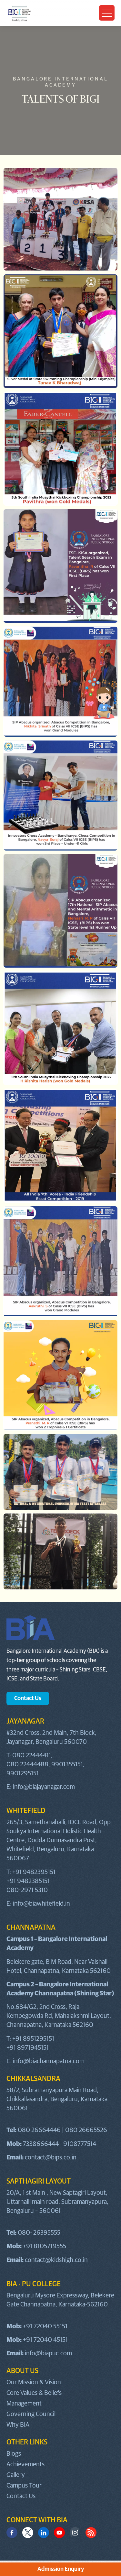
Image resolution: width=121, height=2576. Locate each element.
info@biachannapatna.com (49, 2061)
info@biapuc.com (48, 2353)
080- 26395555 (39, 2233)
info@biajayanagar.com (44, 1787)
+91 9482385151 (28, 1881)
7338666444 (41, 2144)
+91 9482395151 (33, 1872)
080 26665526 (86, 2130)
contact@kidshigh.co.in (56, 2260)
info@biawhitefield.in (41, 1903)
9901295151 (22, 1773)
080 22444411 (31, 1755)
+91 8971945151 (27, 2048)
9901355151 (67, 1764)
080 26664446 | (41, 2130)
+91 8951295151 (33, 2039)
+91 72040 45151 (45, 2340)
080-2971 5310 (27, 1890)
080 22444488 (27, 1764)
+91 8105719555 (44, 2246)
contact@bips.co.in (50, 2157)
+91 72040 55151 (45, 2326)
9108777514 (79, 2144)
